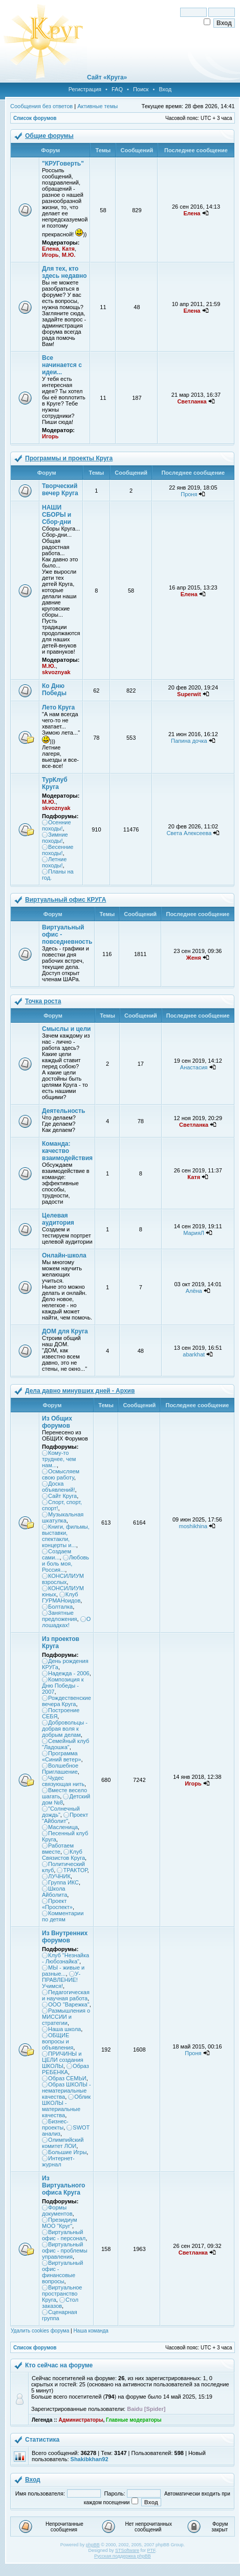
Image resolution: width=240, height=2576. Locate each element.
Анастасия (194, 1067)
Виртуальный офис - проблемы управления (65, 2250)
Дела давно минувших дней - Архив (80, 1390)
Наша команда (90, 2331)
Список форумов (35, 118)
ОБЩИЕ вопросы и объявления (57, 2041)
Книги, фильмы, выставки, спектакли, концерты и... (66, 1536)
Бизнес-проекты (55, 2124)
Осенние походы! (56, 825)
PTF (151, 2550)
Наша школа (64, 2029)
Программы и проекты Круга (69, 458)
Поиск (140, 89)
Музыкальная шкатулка (62, 1517)
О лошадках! (66, 1622)
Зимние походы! (55, 837)
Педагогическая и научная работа (66, 1995)
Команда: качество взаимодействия (67, 1151)
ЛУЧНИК (59, 1876)
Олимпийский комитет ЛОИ (62, 2143)
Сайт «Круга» (107, 77)
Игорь (50, 255)
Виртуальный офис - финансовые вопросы (62, 2272)
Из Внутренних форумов (65, 1937)
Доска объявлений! (58, 1486)
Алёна (194, 1291)
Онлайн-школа (64, 1255)
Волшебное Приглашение (60, 1768)
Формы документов (57, 2210)
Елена (50, 249)
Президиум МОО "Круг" (59, 2223)
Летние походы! (54, 862)
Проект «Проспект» (57, 1904)
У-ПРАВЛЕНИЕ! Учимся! (61, 1980)
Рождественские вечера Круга (66, 1701)
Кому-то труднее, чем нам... (59, 1459)
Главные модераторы (134, 2420)
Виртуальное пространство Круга (62, 2293)
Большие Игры (67, 2152)
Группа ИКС (63, 1882)
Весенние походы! (57, 850)
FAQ (117, 89)
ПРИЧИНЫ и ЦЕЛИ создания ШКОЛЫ (62, 2060)
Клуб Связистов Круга (63, 1855)
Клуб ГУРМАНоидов (61, 1597)
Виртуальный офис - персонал (63, 2235)
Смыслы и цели (66, 1028)
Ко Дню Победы (54, 689)
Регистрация (85, 89)
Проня (189, 494)
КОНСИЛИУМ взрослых (63, 1579)
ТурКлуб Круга (55, 783)
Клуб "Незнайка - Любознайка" (65, 1958)
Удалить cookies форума (40, 2331)
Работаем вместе (58, 1848)
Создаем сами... (56, 1554)
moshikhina (193, 1526)
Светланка (191, 401)
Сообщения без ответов (41, 106)
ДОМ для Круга (65, 1331)
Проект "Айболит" (65, 1818)
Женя (193, 958)
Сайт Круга (62, 1496)
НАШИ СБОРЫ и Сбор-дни (56, 514)
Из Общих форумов (57, 1422)
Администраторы (80, 2420)
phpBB (93, 2544)
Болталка (60, 1607)
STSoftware (127, 2550)
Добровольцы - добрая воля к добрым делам (65, 1728)
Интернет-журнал (58, 2161)
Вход (165, 89)
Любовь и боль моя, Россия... (65, 1563)
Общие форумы (49, 135)
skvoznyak (56, 672)
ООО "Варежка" (69, 2004)
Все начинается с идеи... (62, 365)
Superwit (189, 694)
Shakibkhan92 (89, 2459)
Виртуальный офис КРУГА (65, 899)
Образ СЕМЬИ (67, 2078)
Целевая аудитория (58, 1219)
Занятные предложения (59, 1616)
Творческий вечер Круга (60, 489)
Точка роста (43, 1001)
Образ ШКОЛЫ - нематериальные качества (66, 2090)
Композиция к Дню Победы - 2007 (63, 1685)
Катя (68, 249)
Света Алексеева (188, 833)
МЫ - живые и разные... (63, 1970)
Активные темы (97, 106)
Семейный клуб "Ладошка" (65, 1744)
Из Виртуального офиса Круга (63, 2185)
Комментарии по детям (62, 1916)
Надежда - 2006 (69, 1673)
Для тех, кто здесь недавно (64, 272)
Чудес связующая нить (63, 1781)
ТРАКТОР (75, 1870)
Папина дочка (189, 741)
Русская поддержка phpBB (122, 2556)
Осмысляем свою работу (60, 1474)
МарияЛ (193, 1233)
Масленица (63, 1827)
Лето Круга (58, 707)
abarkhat (194, 1354)
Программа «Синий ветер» (61, 1756)
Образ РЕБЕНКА (65, 2069)
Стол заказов (60, 2303)
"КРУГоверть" (63, 163)
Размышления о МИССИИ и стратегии (66, 2016)
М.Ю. (69, 255)
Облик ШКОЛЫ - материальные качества (66, 2106)
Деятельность (63, 1110)
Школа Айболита (54, 1891)
